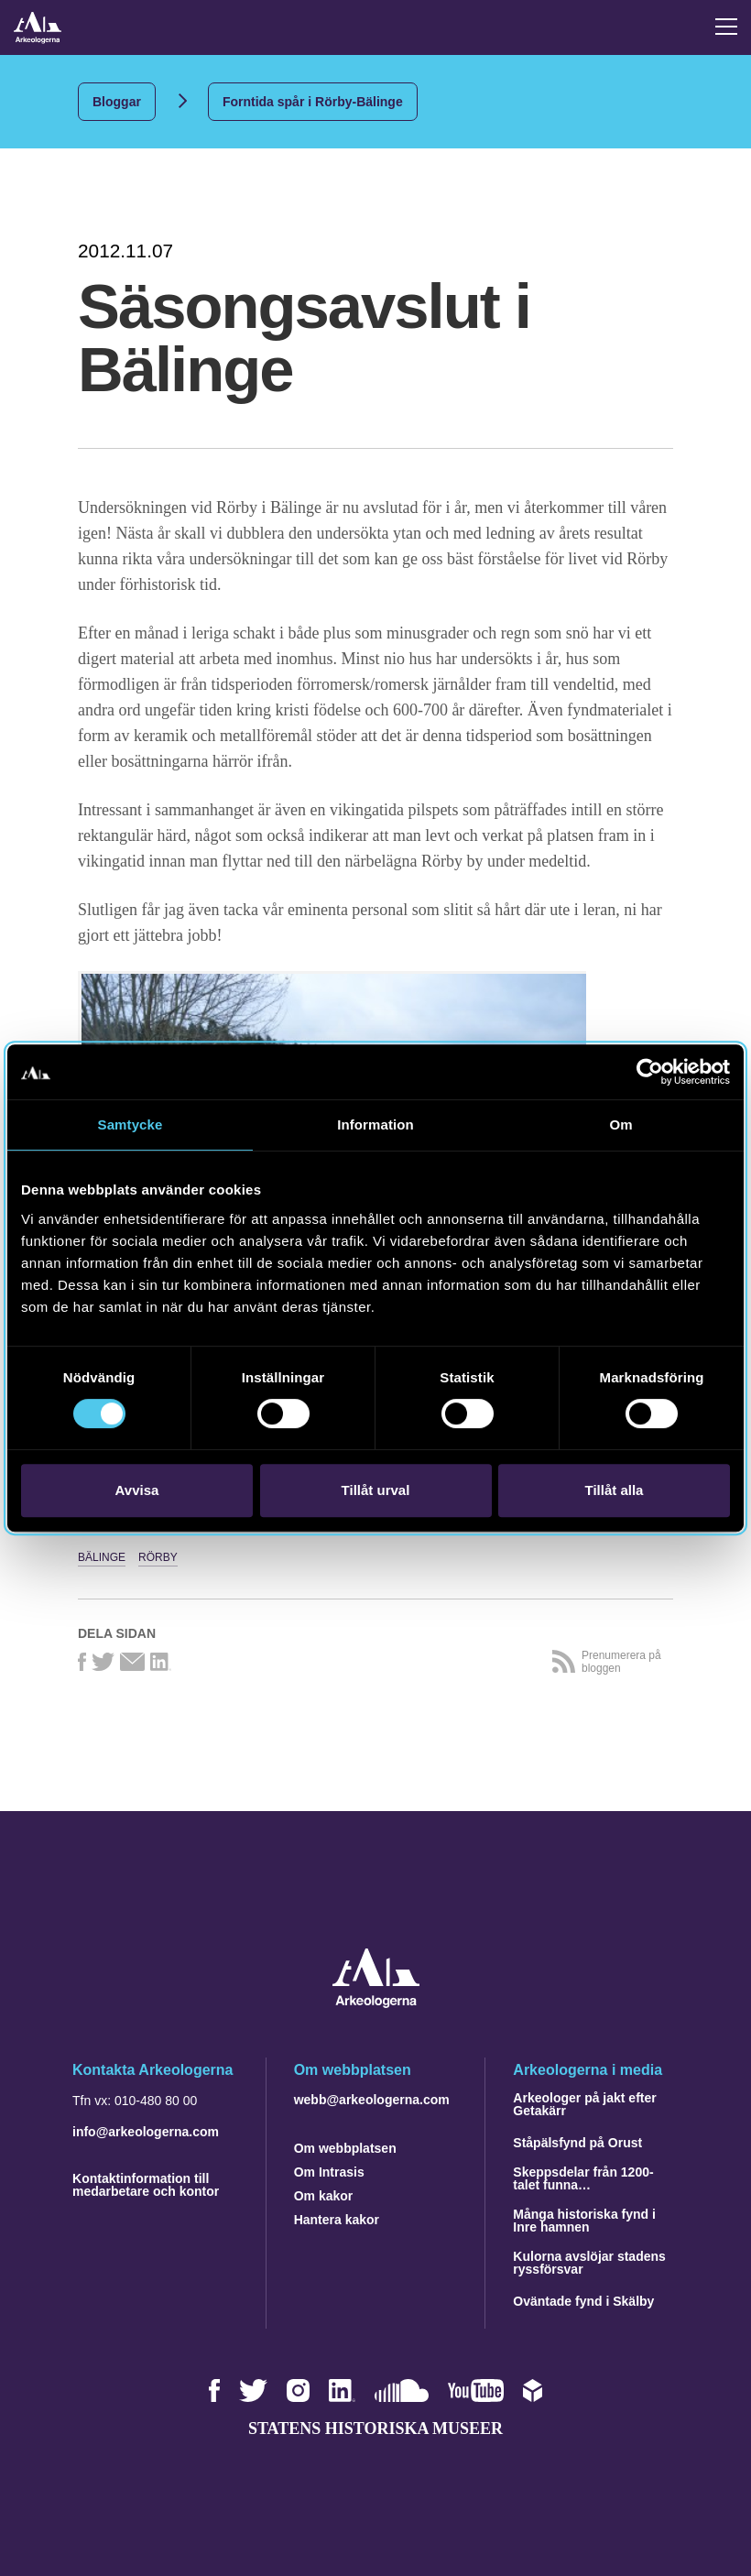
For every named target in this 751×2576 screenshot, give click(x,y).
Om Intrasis (329, 2172)
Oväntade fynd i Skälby (583, 2301)
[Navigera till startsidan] (375, 2003)
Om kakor (324, 2195)
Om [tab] (620, 1124)
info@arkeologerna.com (145, 2131)
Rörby (158, 1557)
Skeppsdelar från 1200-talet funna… (583, 2178)
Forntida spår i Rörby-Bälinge (313, 101)
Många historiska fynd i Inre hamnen (584, 2220)
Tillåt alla (614, 1490)
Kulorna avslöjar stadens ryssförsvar (589, 2263)
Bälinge (101, 1557)
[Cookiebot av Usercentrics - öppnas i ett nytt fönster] (650, 1072)
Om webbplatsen (345, 2148)
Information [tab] (375, 1124)
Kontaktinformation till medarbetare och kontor (145, 2185)
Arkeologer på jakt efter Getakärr (584, 2104)
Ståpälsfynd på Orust (577, 2142)
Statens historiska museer (375, 2428)
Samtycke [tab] (130, 1124)
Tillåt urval (376, 1490)
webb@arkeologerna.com (372, 2099)
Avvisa (137, 1490)
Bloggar (117, 101)
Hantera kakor (336, 2219)
